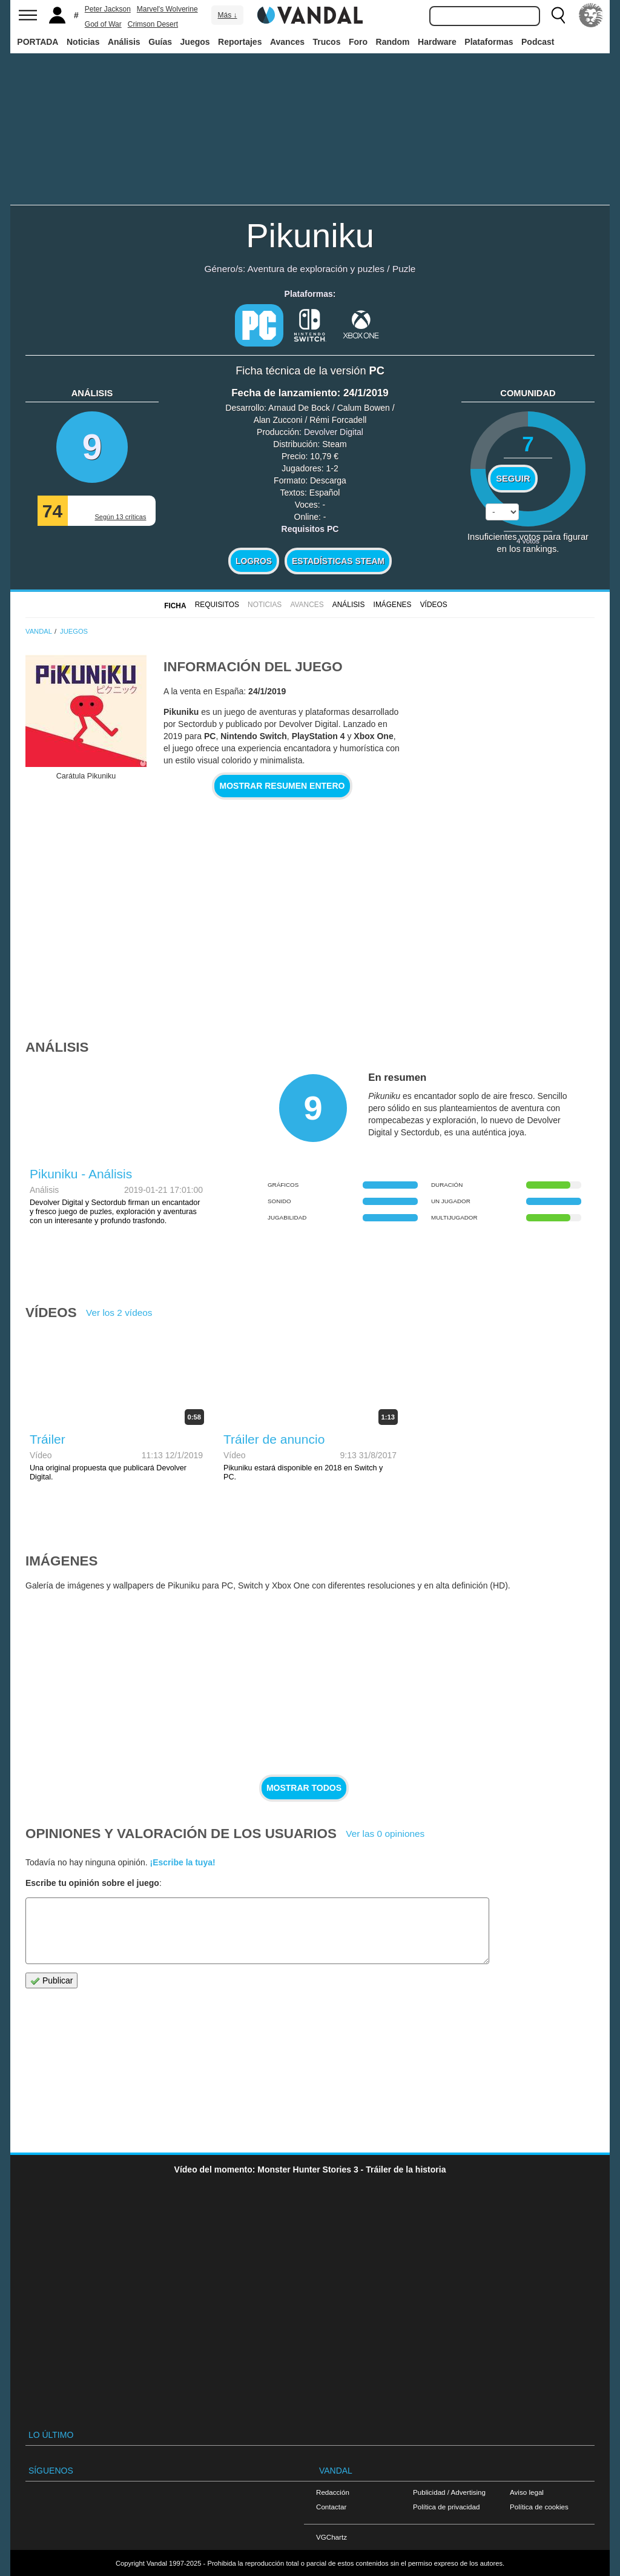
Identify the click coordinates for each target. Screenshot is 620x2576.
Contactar (331, 2507)
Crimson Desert (153, 24)
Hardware (437, 42)
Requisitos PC (310, 529)
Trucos (327, 42)
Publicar (51, 1981)
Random (393, 42)
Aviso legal (527, 2492)
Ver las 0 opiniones (385, 1833)
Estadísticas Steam (338, 561)
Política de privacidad (446, 2507)
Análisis (124, 42)
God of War (103, 24)
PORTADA (37, 42)
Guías (160, 42)
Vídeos (433, 604)
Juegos (195, 42)
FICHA (175, 606)
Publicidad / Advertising (449, 2492)
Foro (358, 42)
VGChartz (331, 2537)
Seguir (513, 478)
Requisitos (217, 604)
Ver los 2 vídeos (119, 1312)
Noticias (83, 42)
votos (527, 541)
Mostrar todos (303, 1788)
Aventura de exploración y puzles (316, 269)
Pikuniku (310, 235)
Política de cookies (539, 2507)
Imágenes (393, 604)
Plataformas (488, 42)
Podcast (537, 42)
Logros (254, 561)
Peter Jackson (108, 9)
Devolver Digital (333, 432)
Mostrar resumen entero (282, 786)
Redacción (332, 2492)
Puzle (404, 269)
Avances (287, 42)
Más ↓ (227, 15)
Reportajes (240, 42)
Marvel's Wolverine (167, 9)
